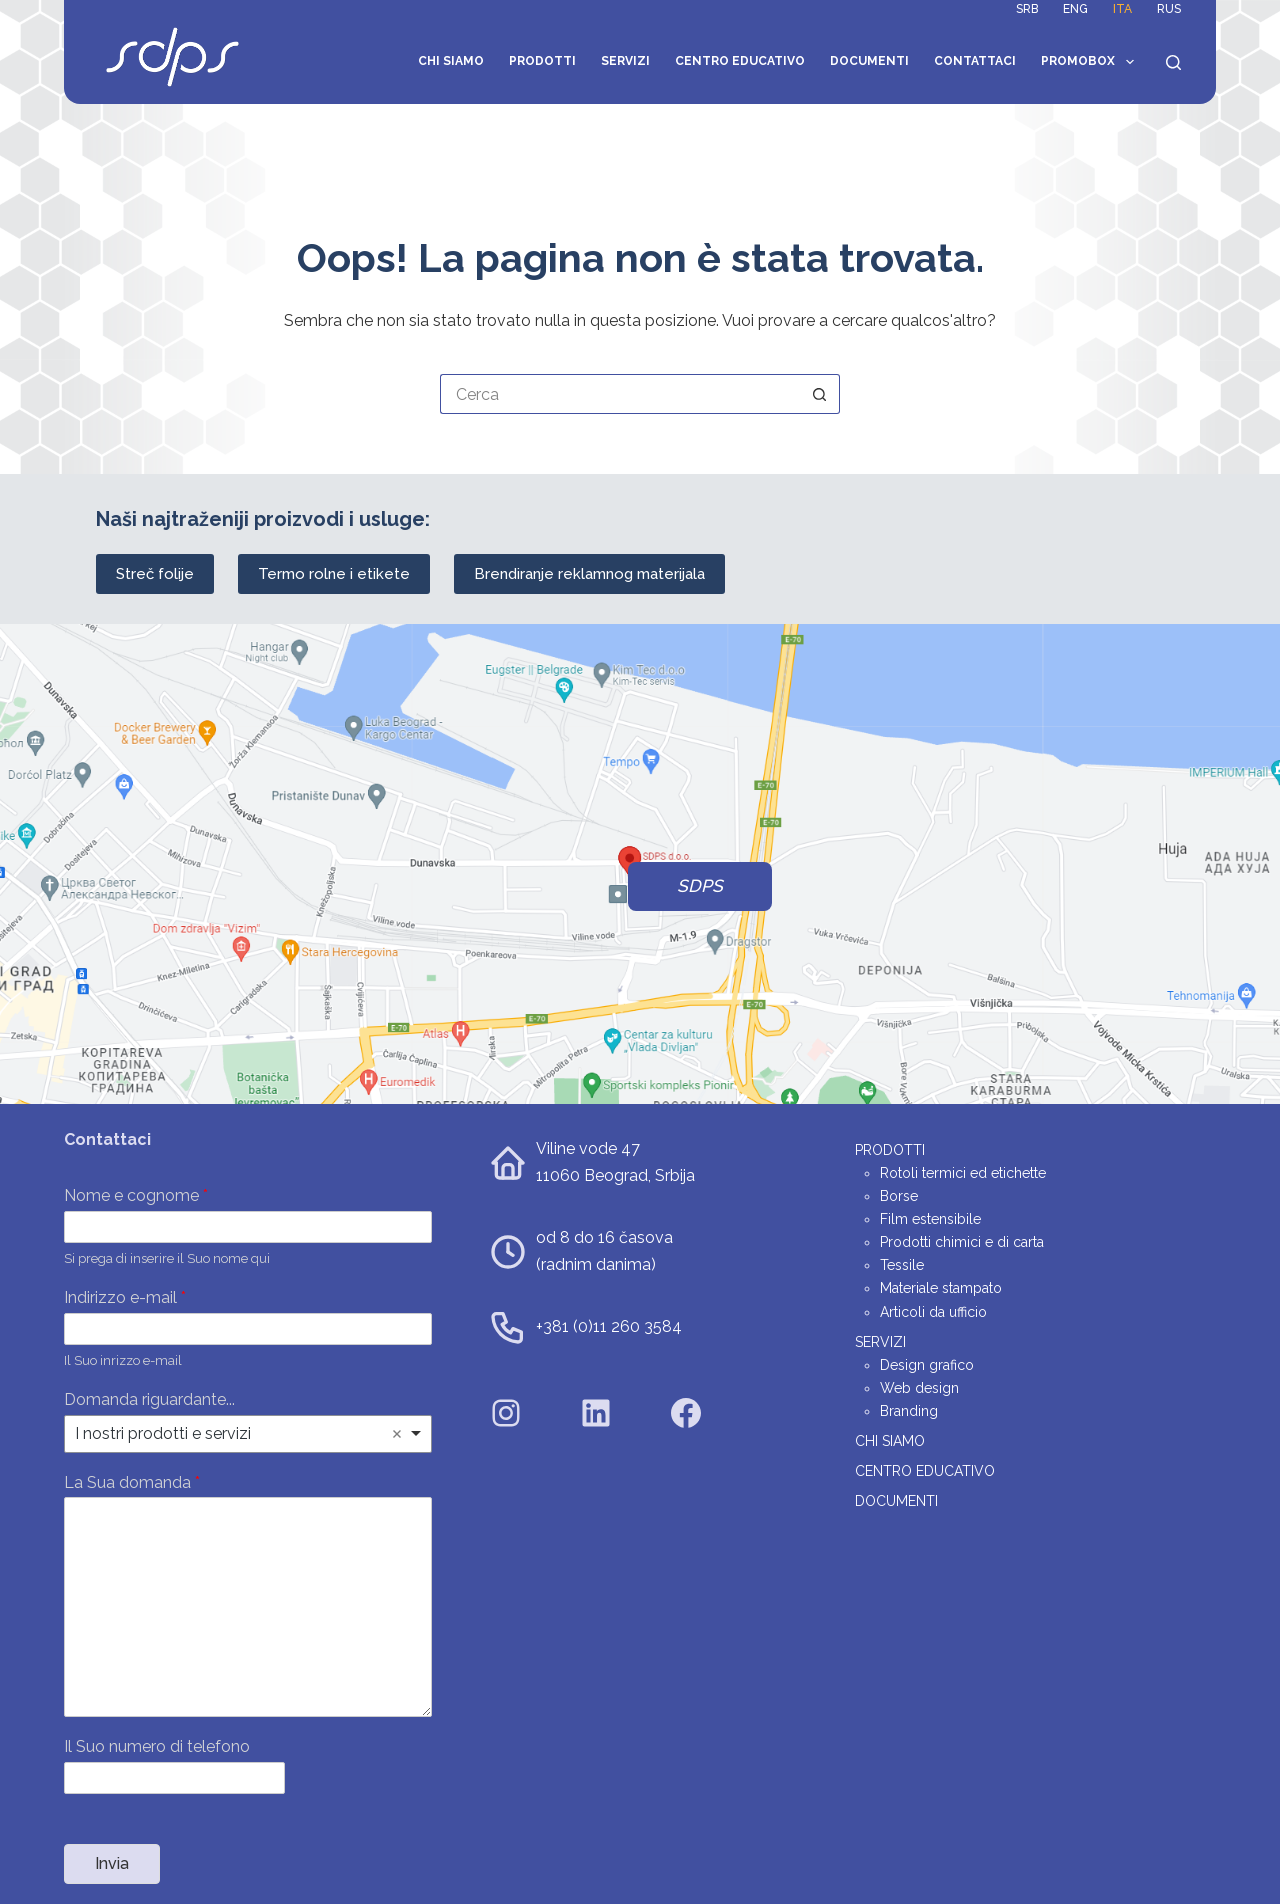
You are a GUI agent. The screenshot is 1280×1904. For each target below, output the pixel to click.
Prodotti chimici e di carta (962, 1242)
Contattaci (975, 61)
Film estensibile (930, 1219)
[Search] (1173, 62)
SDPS (700, 886)
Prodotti (542, 61)
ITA (1122, 9)
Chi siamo (451, 61)
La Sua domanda (132, 1482)
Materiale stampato (941, 1288)
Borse (899, 1196)
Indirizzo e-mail (125, 1297)
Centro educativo (740, 61)
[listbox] (248, 1434)
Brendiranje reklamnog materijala (589, 574)
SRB (1027, 9)
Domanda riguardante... (149, 1399)
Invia (112, 1863)
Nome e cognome (136, 1195)
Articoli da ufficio (933, 1312)
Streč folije (155, 574)
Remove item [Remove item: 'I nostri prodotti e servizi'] (397, 1434)
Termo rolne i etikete (334, 574)
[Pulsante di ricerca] (820, 394)
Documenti (869, 61)
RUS (1169, 9)
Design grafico (927, 1365)
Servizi (625, 61)
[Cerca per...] (620, 394)
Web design (919, 1388)
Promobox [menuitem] (1091, 62)
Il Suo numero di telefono (157, 1746)
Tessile (902, 1265)
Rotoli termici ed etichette (963, 1173)
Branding (909, 1411)
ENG (1075, 9)
